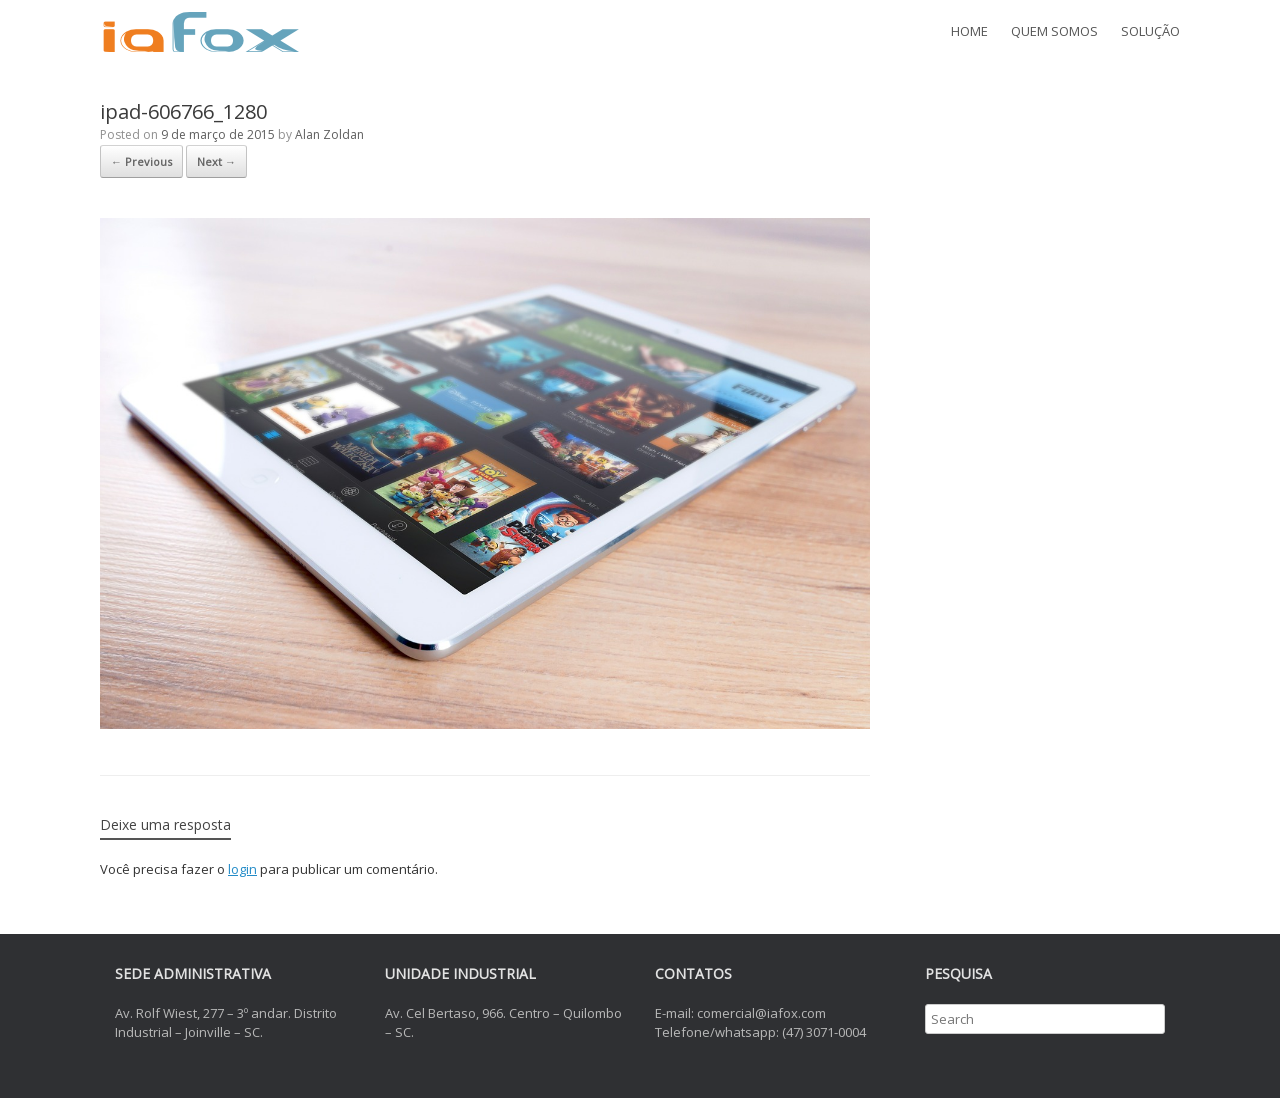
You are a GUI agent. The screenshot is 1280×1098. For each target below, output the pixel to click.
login (242, 869)
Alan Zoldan (329, 134)
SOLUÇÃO (1150, 31)
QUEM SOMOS (1054, 31)
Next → (216, 161)
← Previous (141, 161)
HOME (969, 31)
